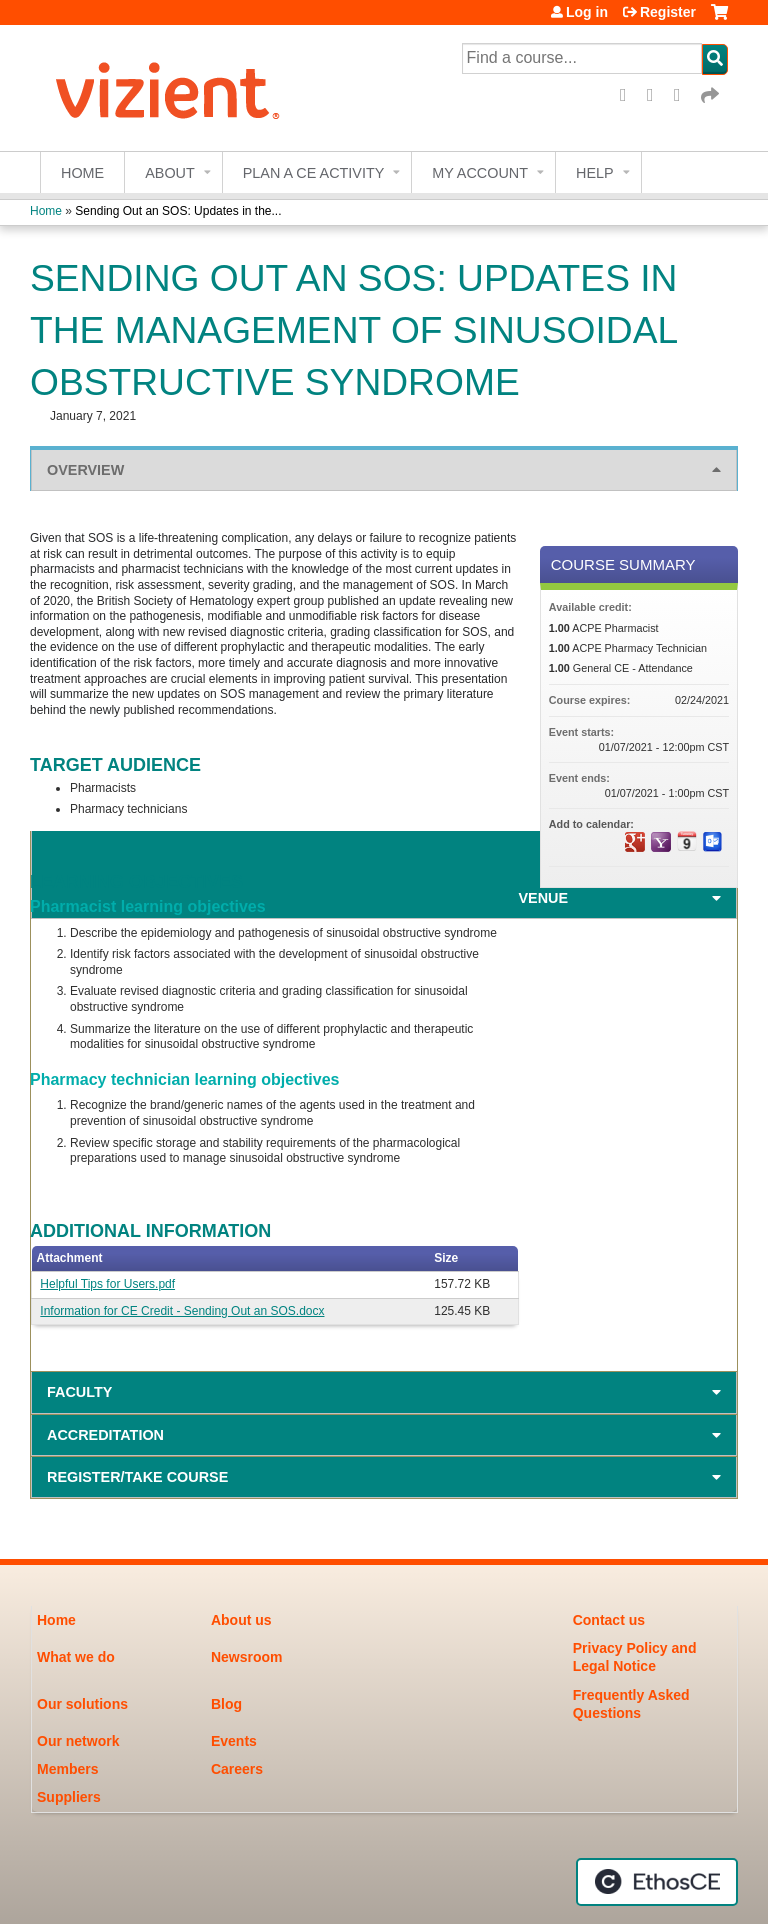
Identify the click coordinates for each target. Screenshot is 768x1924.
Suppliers (69, 1797)
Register (668, 12)
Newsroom (247, 1657)
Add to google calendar (635, 842)
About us (241, 1620)
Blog (226, 1704)
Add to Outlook (713, 842)
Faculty (79, 1392)
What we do (76, 1657)
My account (480, 173)
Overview (85, 470)
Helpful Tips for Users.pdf (107, 1284)
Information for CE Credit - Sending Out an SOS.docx (182, 1311)
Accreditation (105, 1435)
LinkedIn (684, 95)
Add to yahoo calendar (661, 842)
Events (234, 1741)
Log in (587, 12)
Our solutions (82, 1704)
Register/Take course (137, 1477)
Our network (78, 1741)
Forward (711, 95)
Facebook (630, 95)
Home (82, 173)
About (170, 173)
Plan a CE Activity (314, 173)
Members (67, 1769)
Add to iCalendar (687, 841)
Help (595, 173)
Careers (237, 1769)
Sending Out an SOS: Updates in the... (178, 211)
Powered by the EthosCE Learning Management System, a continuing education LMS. (657, 1882)
